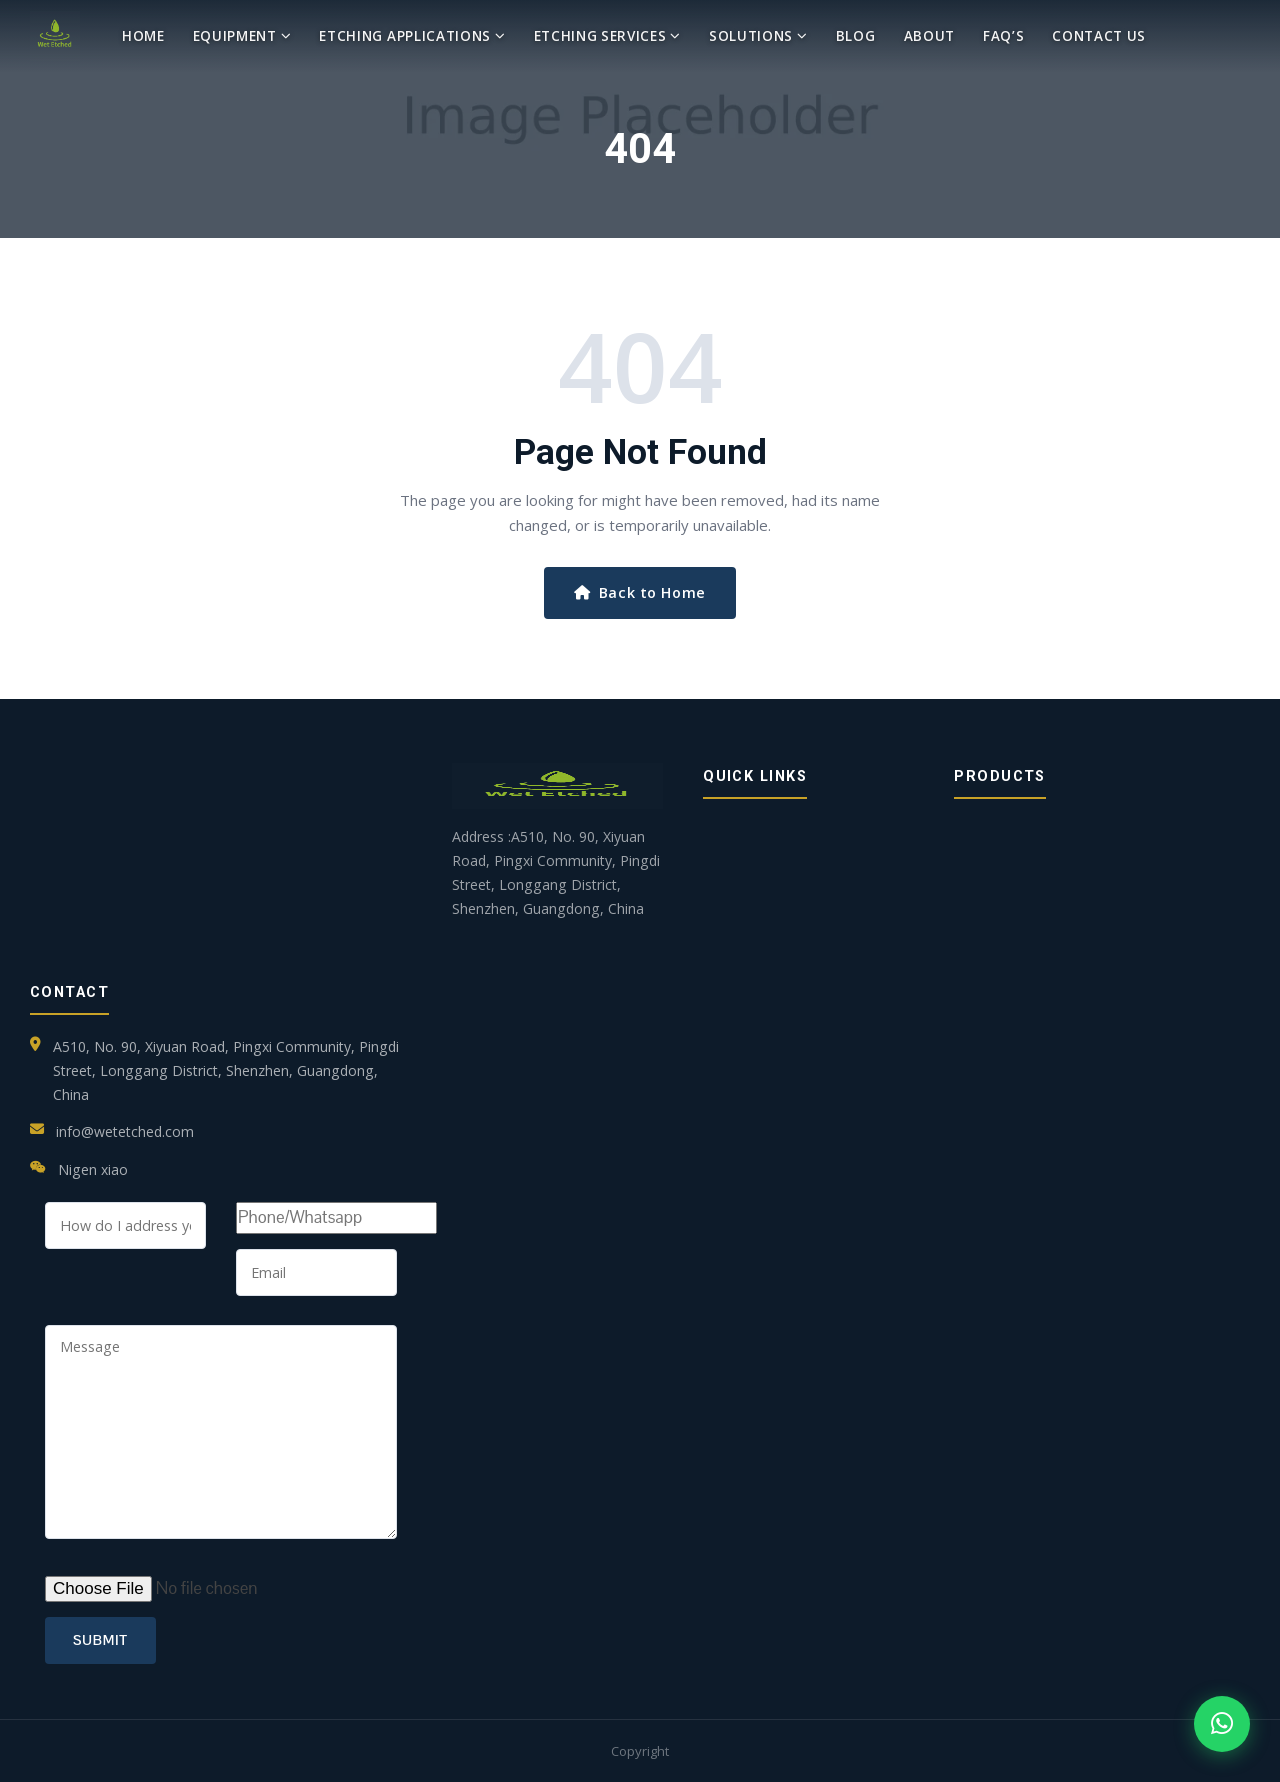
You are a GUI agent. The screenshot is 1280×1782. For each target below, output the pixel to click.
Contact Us (1099, 36)
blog (856, 36)
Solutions (758, 36)
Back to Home (640, 592)
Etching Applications (412, 36)
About (929, 36)
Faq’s (1003, 36)
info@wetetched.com (125, 1131)
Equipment (242, 36)
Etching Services (607, 36)
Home (143, 36)
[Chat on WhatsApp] (1222, 1724)
